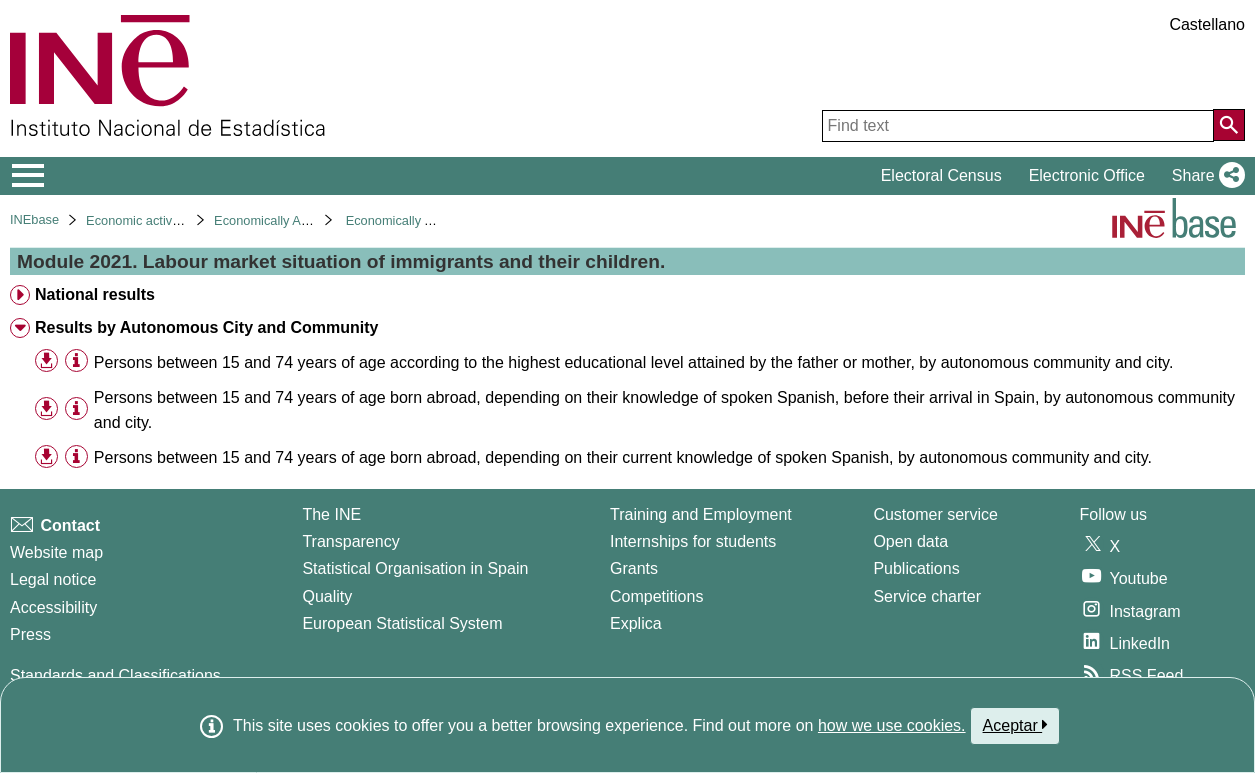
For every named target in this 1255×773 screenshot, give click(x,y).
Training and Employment (701, 514)
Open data (910, 541)
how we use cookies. (892, 725)
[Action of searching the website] (1229, 125)
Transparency (350, 541)
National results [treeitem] (95, 294)
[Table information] (76, 361)
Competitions (656, 596)
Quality (327, 596)
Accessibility (53, 607)
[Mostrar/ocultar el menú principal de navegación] (28, 176)
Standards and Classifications (115, 675)
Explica (636, 623)
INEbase (34, 219)
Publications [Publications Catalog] (916, 568)
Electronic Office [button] (1087, 175)
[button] (1204, 176)
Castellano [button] (1207, 24)
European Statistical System (402, 623)
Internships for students (693, 541)
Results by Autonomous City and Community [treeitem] (206, 327)
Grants (634, 568)
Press (30, 634)
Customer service (935, 514)
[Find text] (1018, 126)
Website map (56, 552)
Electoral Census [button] (941, 175)
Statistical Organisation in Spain (415, 568)
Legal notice (53, 579)
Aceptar (1015, 725)
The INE (331, 514)
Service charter (927, 596)
